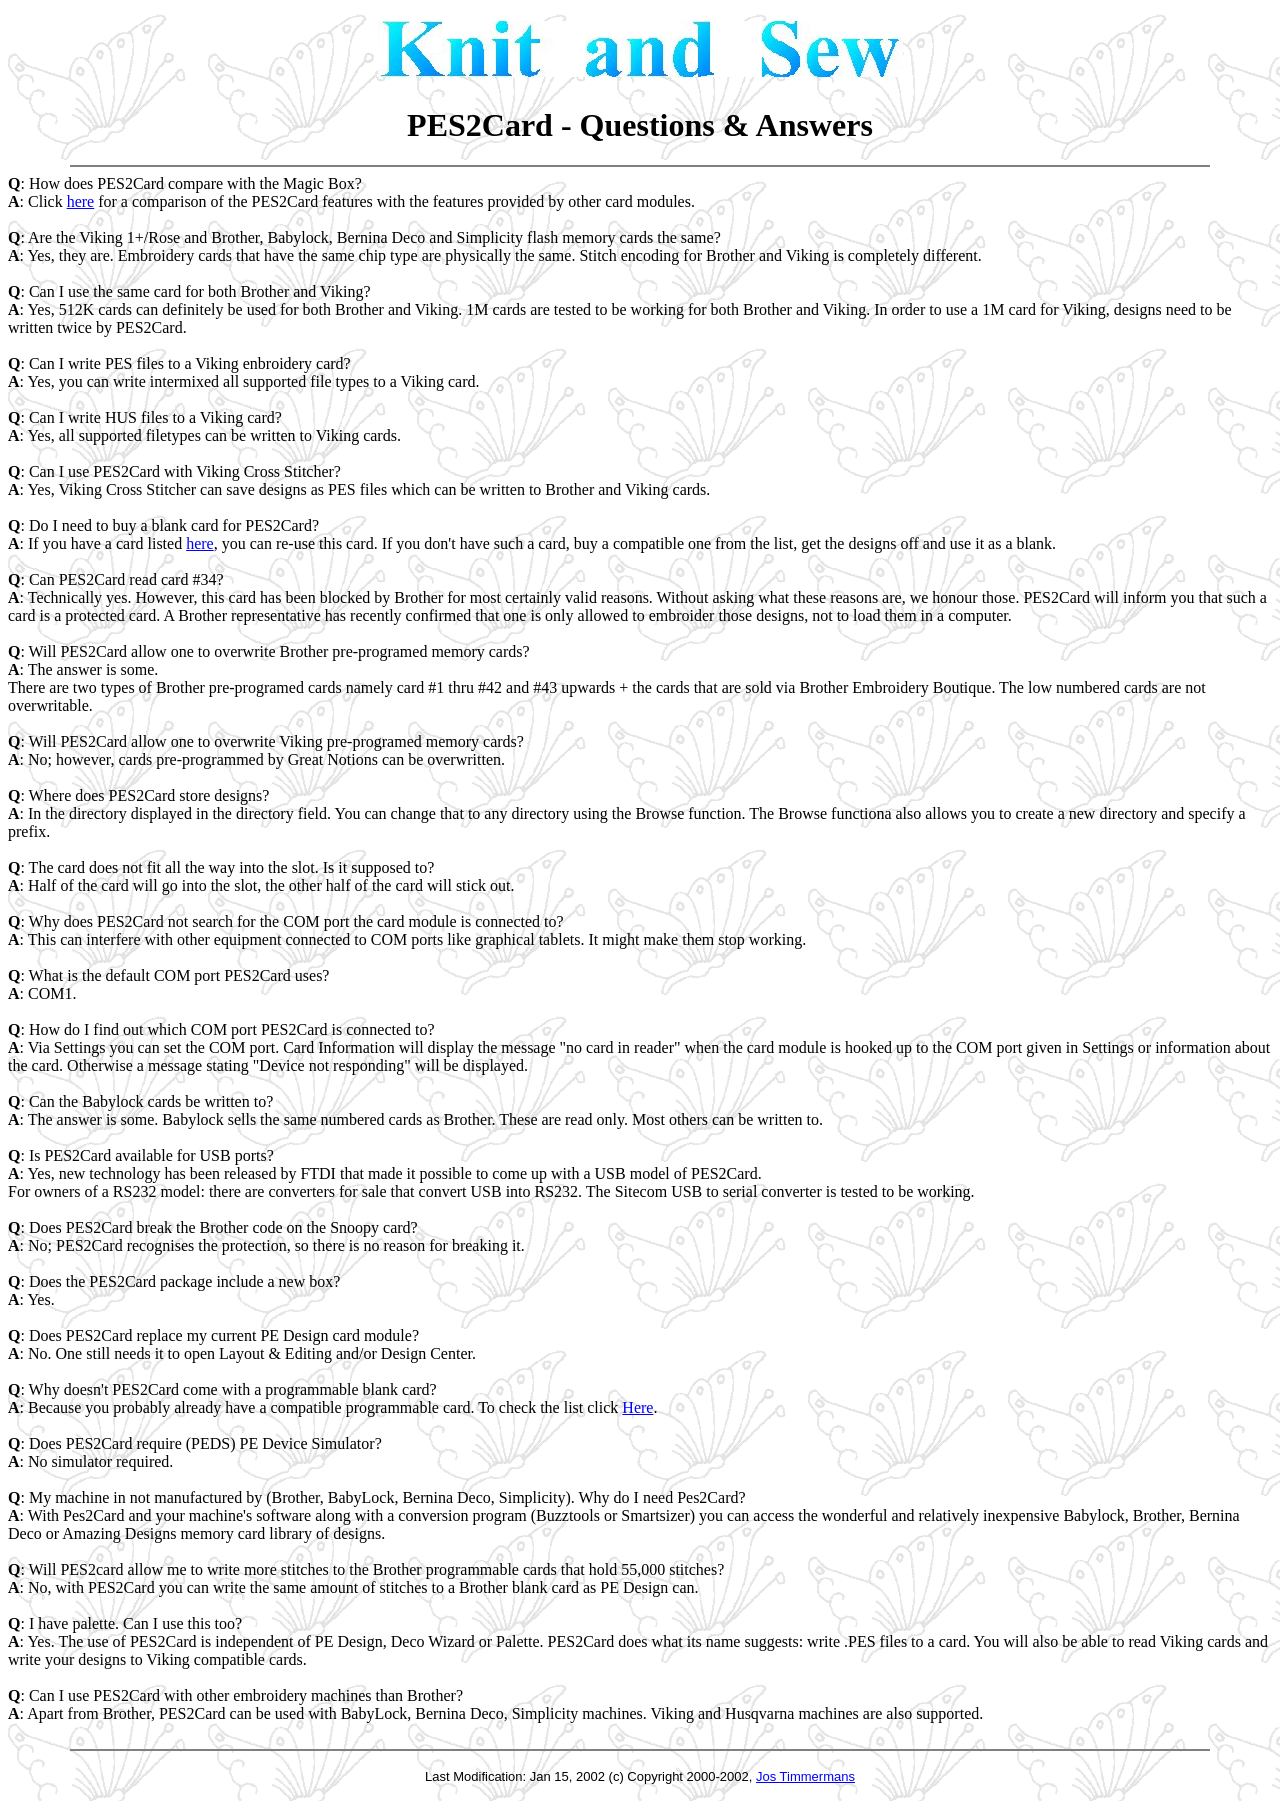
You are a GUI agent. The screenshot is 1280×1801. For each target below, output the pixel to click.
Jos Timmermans (805, 1776)
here (81, 201)
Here (637, 1407)
